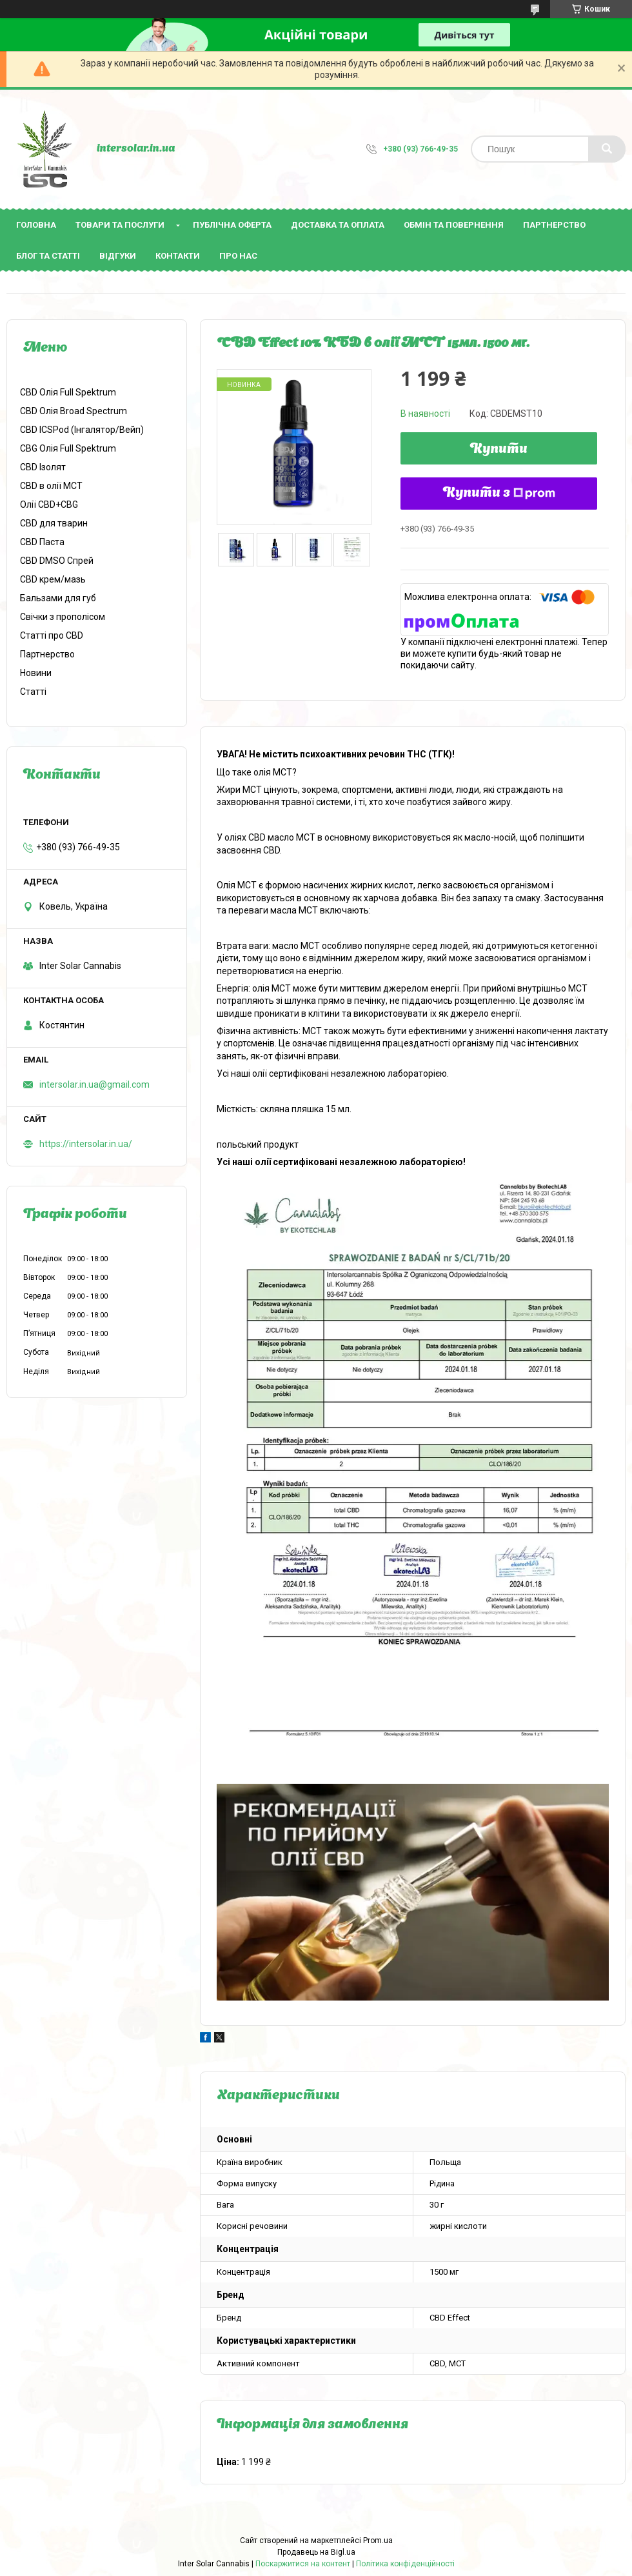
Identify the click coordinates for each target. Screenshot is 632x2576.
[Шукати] (607, 149)
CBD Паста (42, 542)
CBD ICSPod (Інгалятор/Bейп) (82, 429)
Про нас (238, 256)
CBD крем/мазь (53, 579)
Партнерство (554, 225)
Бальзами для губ (58, 598)
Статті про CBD (51, 635)
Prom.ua (378, 2540)
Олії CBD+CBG (49, 504)
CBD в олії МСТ (51, 486)
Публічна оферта (232, 225)
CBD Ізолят (43, 467)
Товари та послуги (119, 225)
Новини (36, 673)
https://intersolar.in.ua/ (85, 1144)
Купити (499, 449)
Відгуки (117, 256)
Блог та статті (48, 256)
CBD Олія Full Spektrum (68, 392)
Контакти (177, 256)
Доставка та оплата (337, 225)
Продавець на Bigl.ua (316, 2552)
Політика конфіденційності (405, 2563)
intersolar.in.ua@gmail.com (94, 1084)
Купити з (499, 493)
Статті (33, 691)
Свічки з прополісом (62, 617)
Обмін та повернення (454, 225)
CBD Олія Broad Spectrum (73, 411)
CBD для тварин (54, 523)
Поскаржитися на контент (302, 2563)
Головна (36, 225)
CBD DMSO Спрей (57, 560)
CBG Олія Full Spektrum (68, 448)
